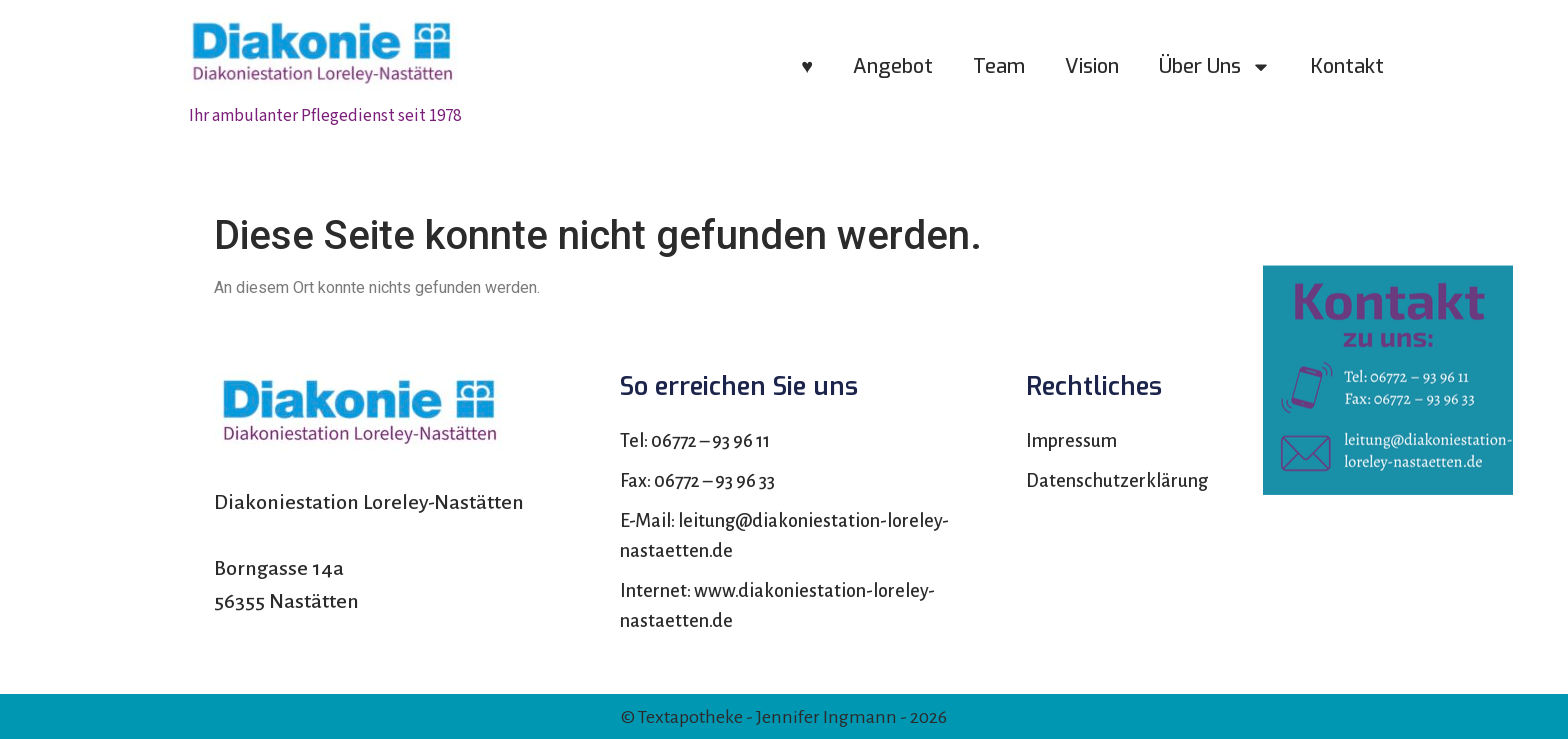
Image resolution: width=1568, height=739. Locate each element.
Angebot (893, 66)
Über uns (1215, 67)
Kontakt (1347, 66)
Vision (1092, 66)
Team (999, 66)
